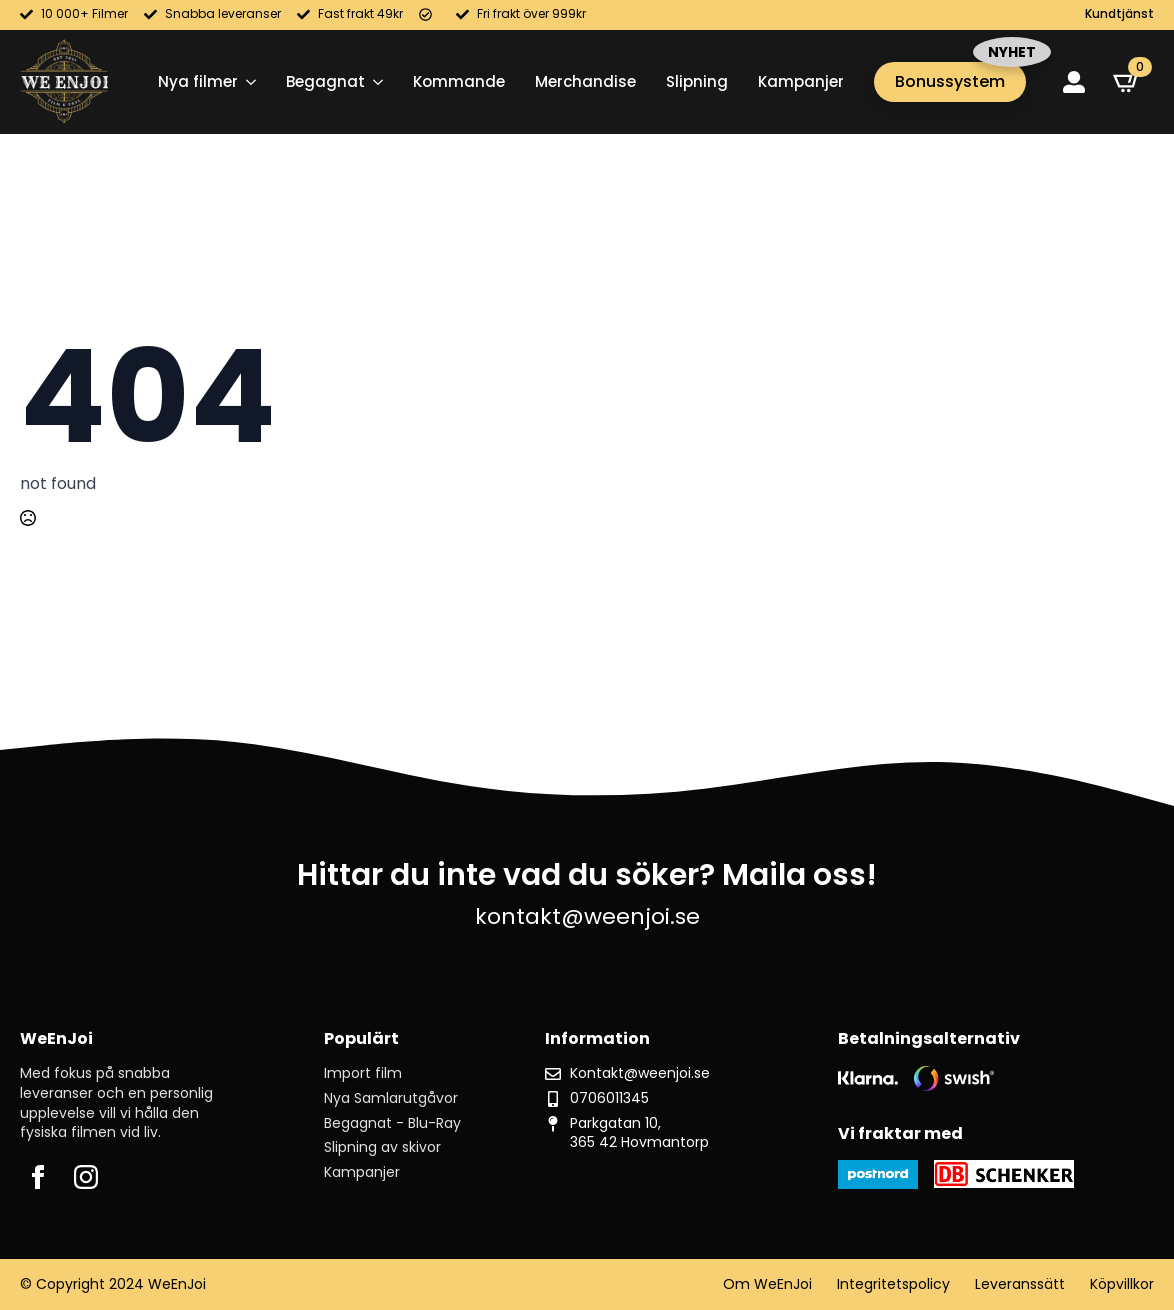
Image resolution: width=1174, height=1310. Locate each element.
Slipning (697, 81)
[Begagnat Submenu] (374, 81)
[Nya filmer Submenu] (247, 81)
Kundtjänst (1119, 14)
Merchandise (585, 81)
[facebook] (38, 1177)
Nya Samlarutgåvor (391, 1098)
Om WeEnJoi (767, 1284)
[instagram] (86, 1177)
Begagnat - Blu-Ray (392, 1123)
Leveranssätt (1020, 1284)
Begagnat (325, 81)
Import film (363, 1073)
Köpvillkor (1122, 1284)
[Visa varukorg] (1127, 82)
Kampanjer (801, 81)
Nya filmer (198, 81)
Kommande (459, 81)
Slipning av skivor (382, 1147)
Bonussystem (950, 81)
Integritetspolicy (893, 1284)
